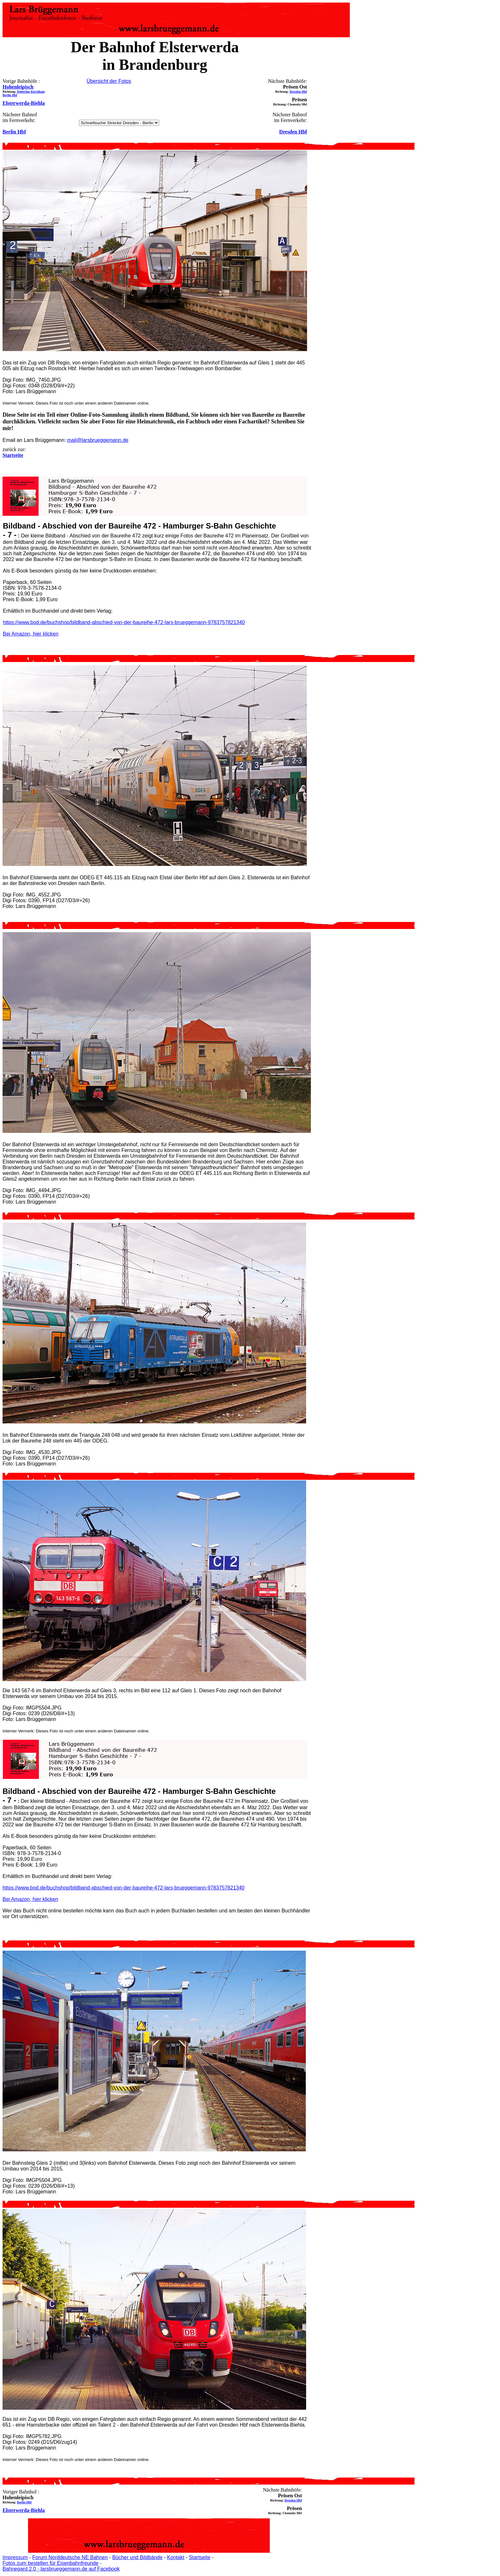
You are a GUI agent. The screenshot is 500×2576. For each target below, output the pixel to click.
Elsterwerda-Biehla (24, 103)
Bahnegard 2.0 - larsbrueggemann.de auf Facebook (61, 2569)
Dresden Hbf (298, 91)
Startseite (199, 2557)
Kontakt (175, 2557)
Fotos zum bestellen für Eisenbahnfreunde (51, 2563)
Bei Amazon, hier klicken (30, 634)
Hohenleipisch (18, 87)
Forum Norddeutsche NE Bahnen (70, 2557)
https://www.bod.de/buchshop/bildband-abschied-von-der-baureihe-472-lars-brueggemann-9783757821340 (124, 622)
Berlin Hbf (10, 95)
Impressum (15, 2557)
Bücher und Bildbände (137, 2557)
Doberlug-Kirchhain (31, 91)
